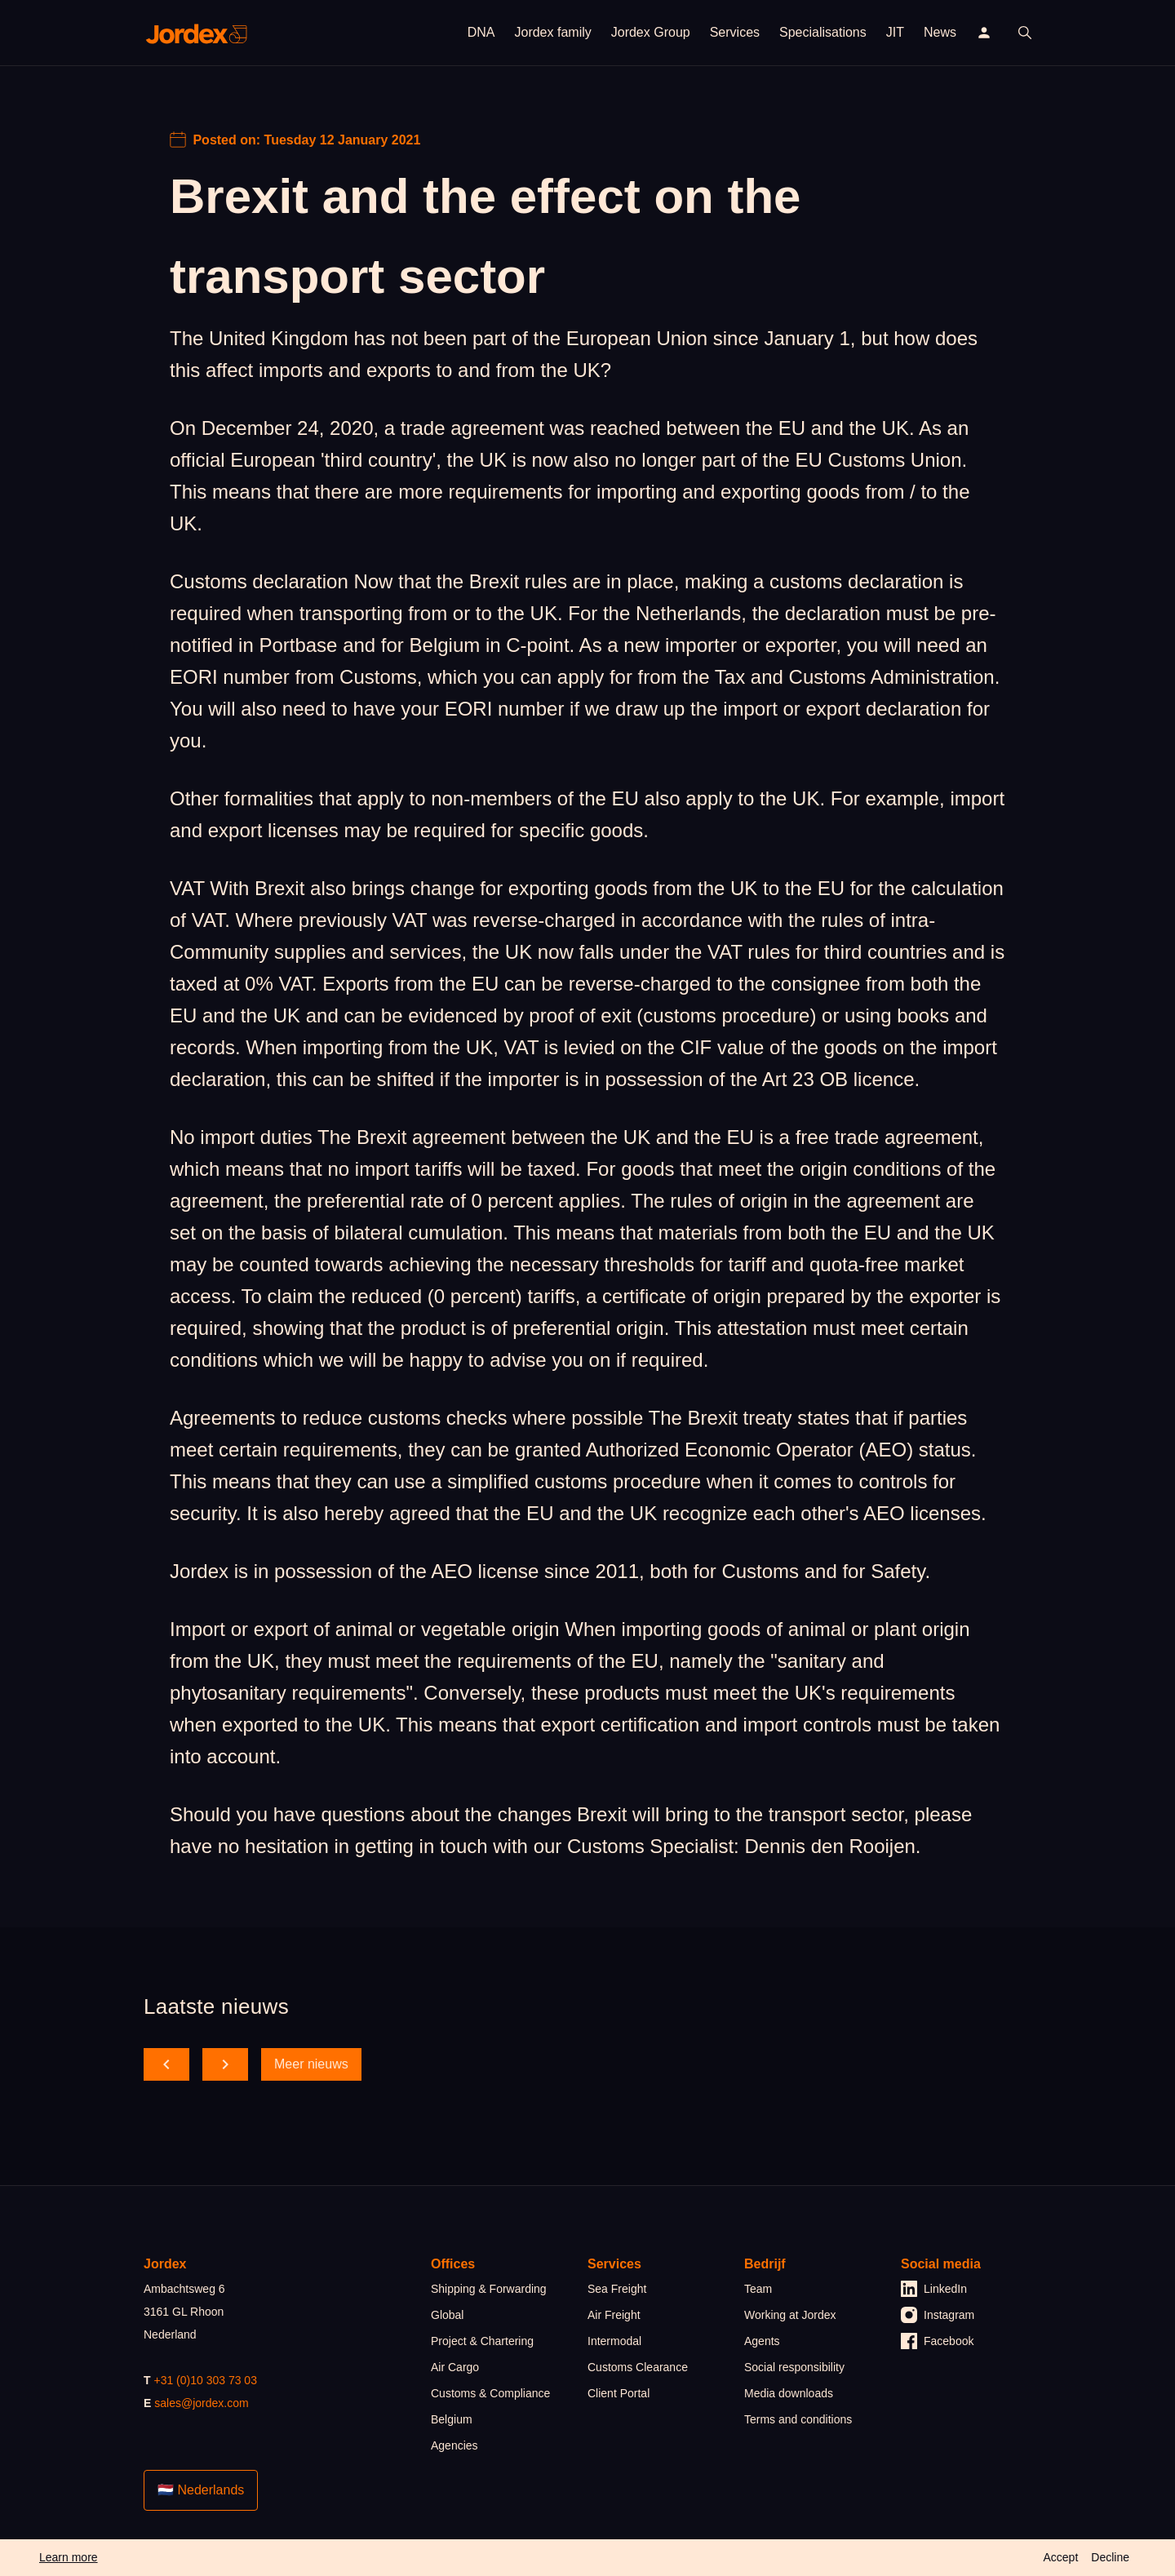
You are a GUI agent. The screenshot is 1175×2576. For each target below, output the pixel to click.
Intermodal (614, 2341)
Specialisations (823, 32)
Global (447, 2314)
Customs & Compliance (490, 2393)
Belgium (451, 2419)
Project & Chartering (482, 2341)
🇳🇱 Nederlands (200, 2490)
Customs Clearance (638, 2367)
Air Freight (614, 2314)
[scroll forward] (225, 2064)
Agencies (454, 2445)
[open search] (1024, 32)
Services (735, 32)
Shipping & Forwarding (489, 2288)
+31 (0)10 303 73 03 (205, 2380)
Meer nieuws (311, 2064)
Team (758, 2288)
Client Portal (619, 2393)
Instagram (937, 2315)
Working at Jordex (790, 2314)
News (940, 32)
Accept (1060, 2557)
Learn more (68, 2557)
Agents (762, 2341)
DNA (481, 32)
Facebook (937, 2341)
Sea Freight (617, 2288)
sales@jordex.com (201, 2403)
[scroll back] (166, 2064)
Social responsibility (794, 2367)
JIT (895, 32)
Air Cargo (455, 2367)
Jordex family (552, 32)
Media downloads (788, 2393)
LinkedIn (934, 2289)
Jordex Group (650, 32)
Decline (1110, 2557)
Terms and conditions (798, 2419)
